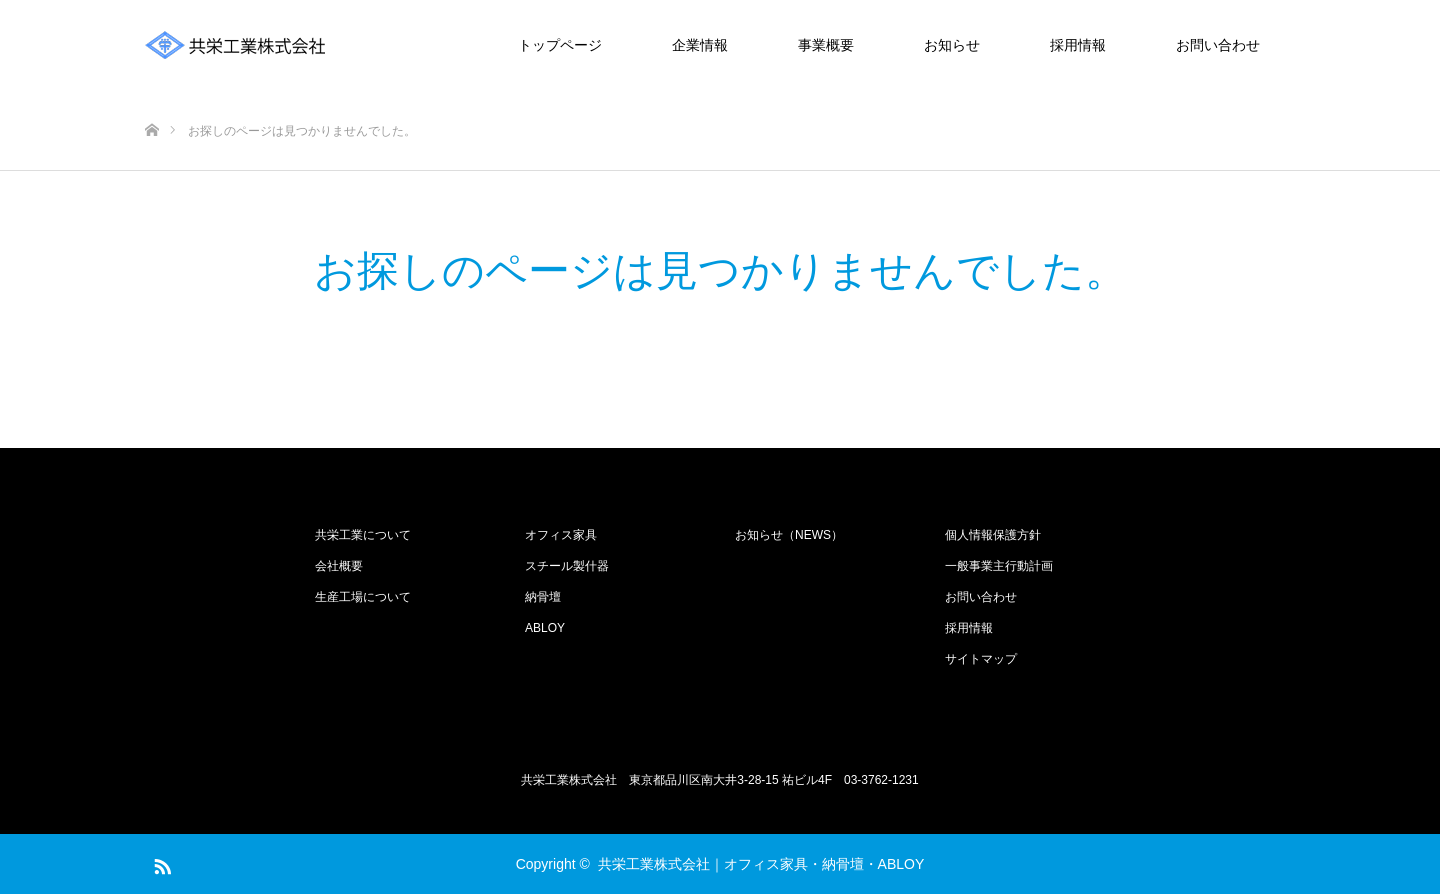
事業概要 (826, 45)
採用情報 (1078, 45)
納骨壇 (543, 597)
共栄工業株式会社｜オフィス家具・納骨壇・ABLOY (761, 864)
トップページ (560, 45)
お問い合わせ (1218, 45)
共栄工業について (363, 535)
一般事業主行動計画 (999, 566)
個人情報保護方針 (993, 535)
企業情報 (700, 45)
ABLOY (545, 628)
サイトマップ (981, 659)
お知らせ (952, 45)
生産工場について (363, 597)
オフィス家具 (561, 535)
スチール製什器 (567, 566)
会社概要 (339, 566)
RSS (160, 863)
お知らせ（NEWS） (789, 535)
